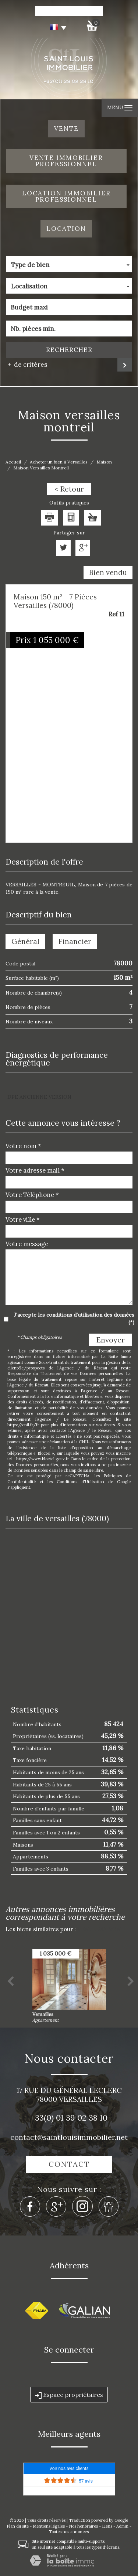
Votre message (27, 1244)
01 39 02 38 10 (81, 2118)
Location (66, 229)
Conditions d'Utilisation (80, 1481)
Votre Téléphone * (32, 1194)
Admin (122, 2526)
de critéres (28, 365)
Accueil (13, 462)
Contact (69, 2164)
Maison (104, 462)
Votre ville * (23, 1219)
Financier (75, 941)
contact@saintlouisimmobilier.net (69, 2137)
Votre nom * (23, 1146)
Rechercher (69, 350)
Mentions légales (49, 2526)
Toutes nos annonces (69, 2531)
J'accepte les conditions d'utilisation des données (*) (74, 1318)
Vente (66, 128)
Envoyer (110, 1339)
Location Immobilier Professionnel (66, 196)
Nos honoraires (83, 2526)
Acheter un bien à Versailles (59, 462)
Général (25, 941)
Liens (107, 2526)
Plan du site (18, 2526)
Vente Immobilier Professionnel (66, 161)
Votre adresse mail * (35, 1170)
